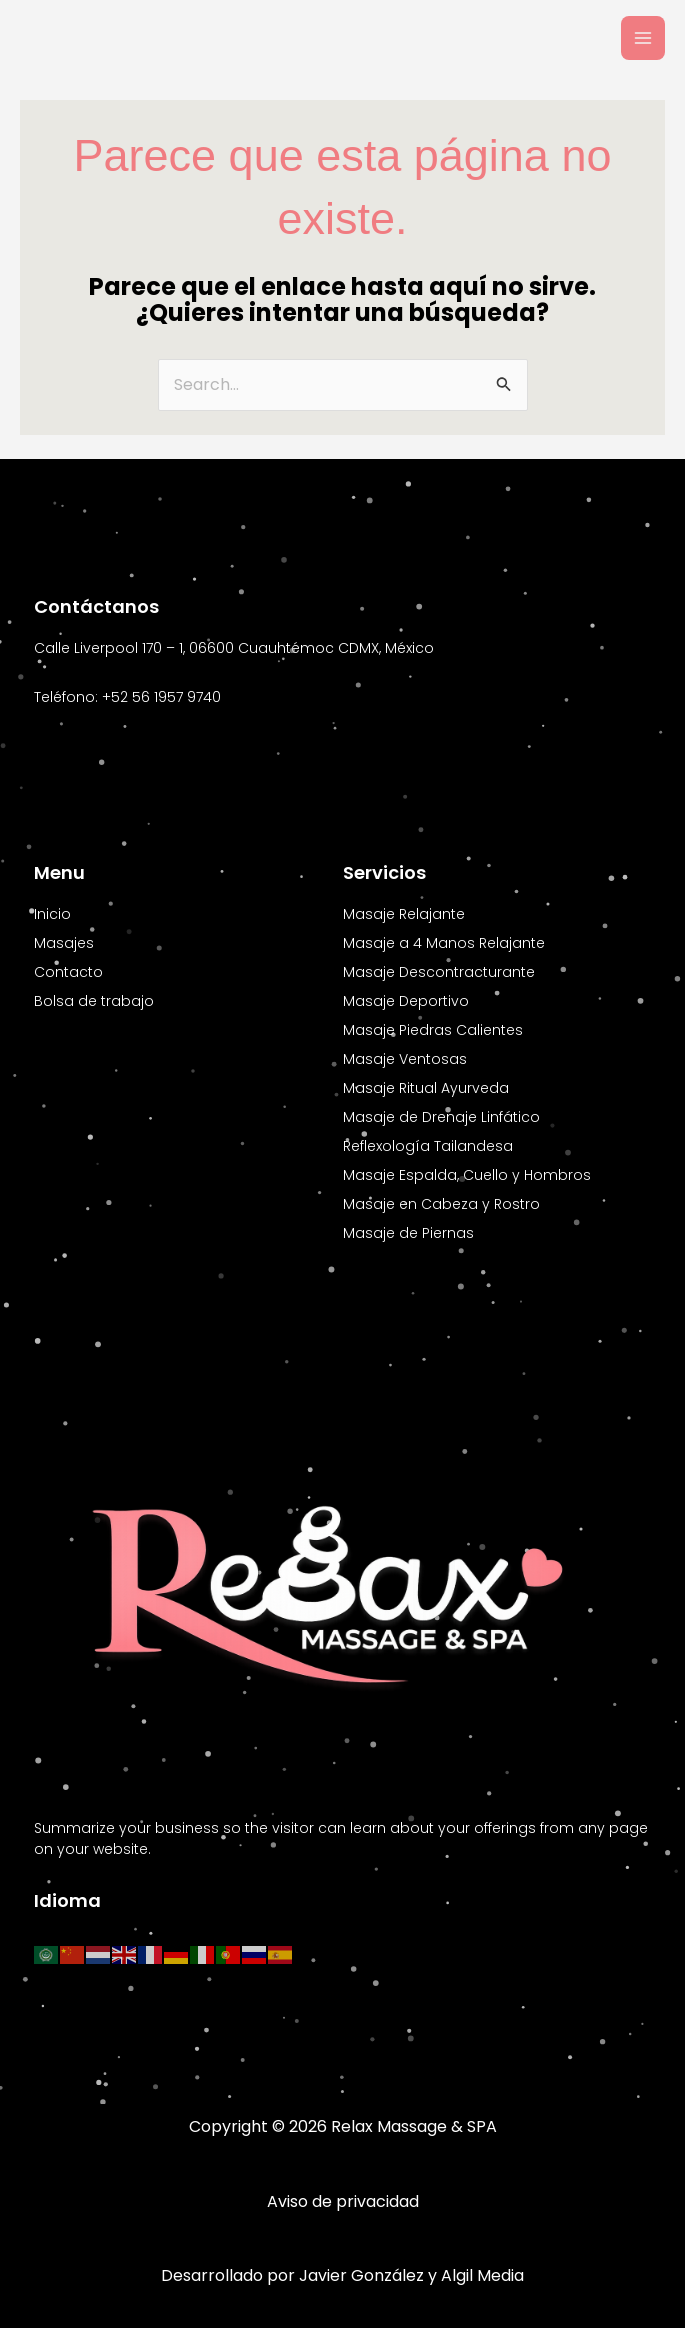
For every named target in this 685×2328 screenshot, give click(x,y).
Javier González (361, 2275)
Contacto (68, 972)
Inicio (52, 914)
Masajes (64, 943)
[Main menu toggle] (643, 38)
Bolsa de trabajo (94, 1001)
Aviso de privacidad (343, 2201)
